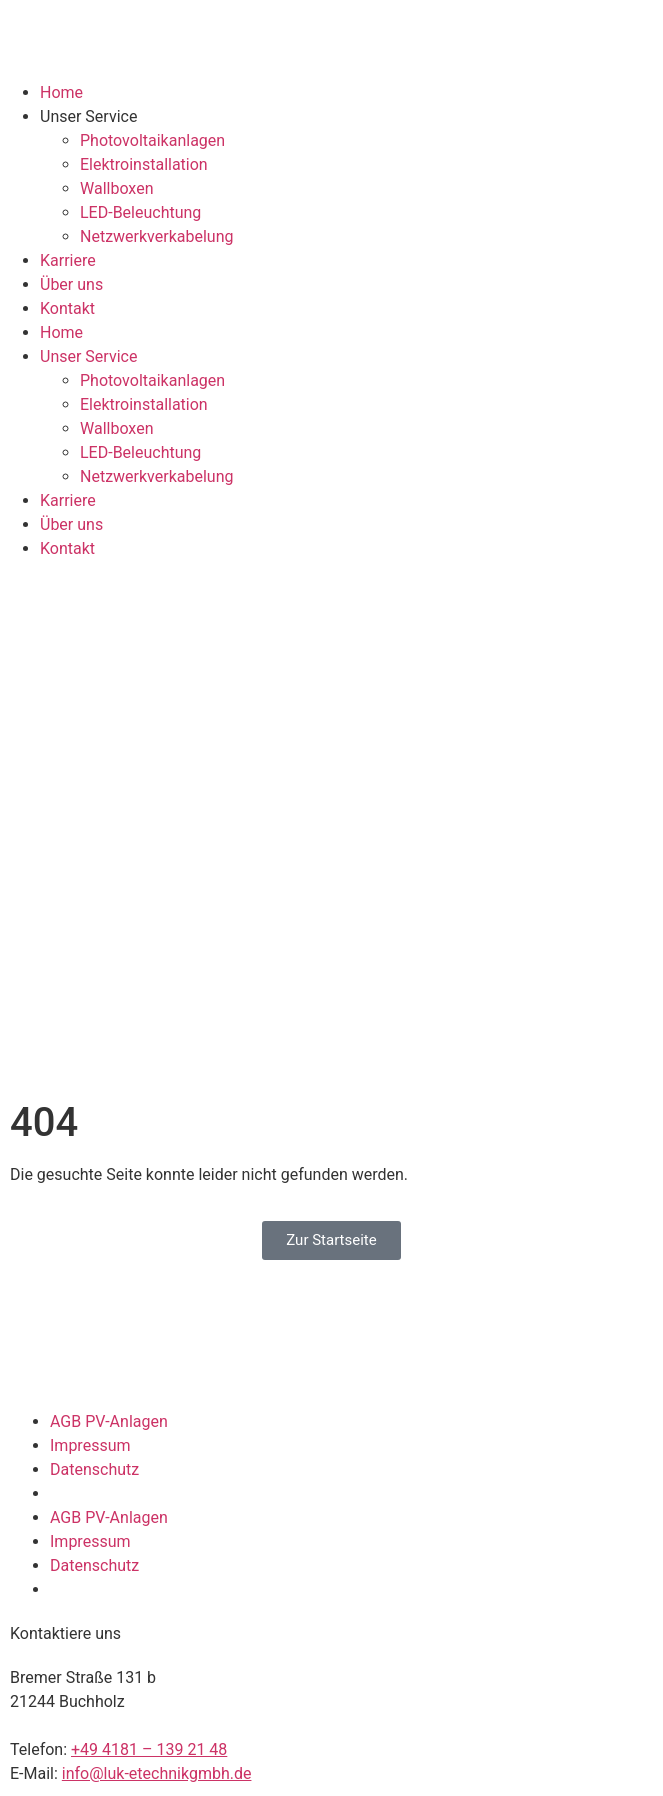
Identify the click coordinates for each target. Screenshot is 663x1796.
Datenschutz (94, 1469)
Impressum (90, 1445)
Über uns (71, 284)
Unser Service (88, 116)
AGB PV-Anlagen (109, 1421)
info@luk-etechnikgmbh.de (157, 1773)
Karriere (68, 260)
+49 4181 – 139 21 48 (149, 1749)
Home (61, 92)
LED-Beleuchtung (140, 212)
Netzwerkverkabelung (156, 236)
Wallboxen (116, 188)
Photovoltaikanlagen (152, 140)
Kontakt (67, 308)
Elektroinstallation (144, 164)
